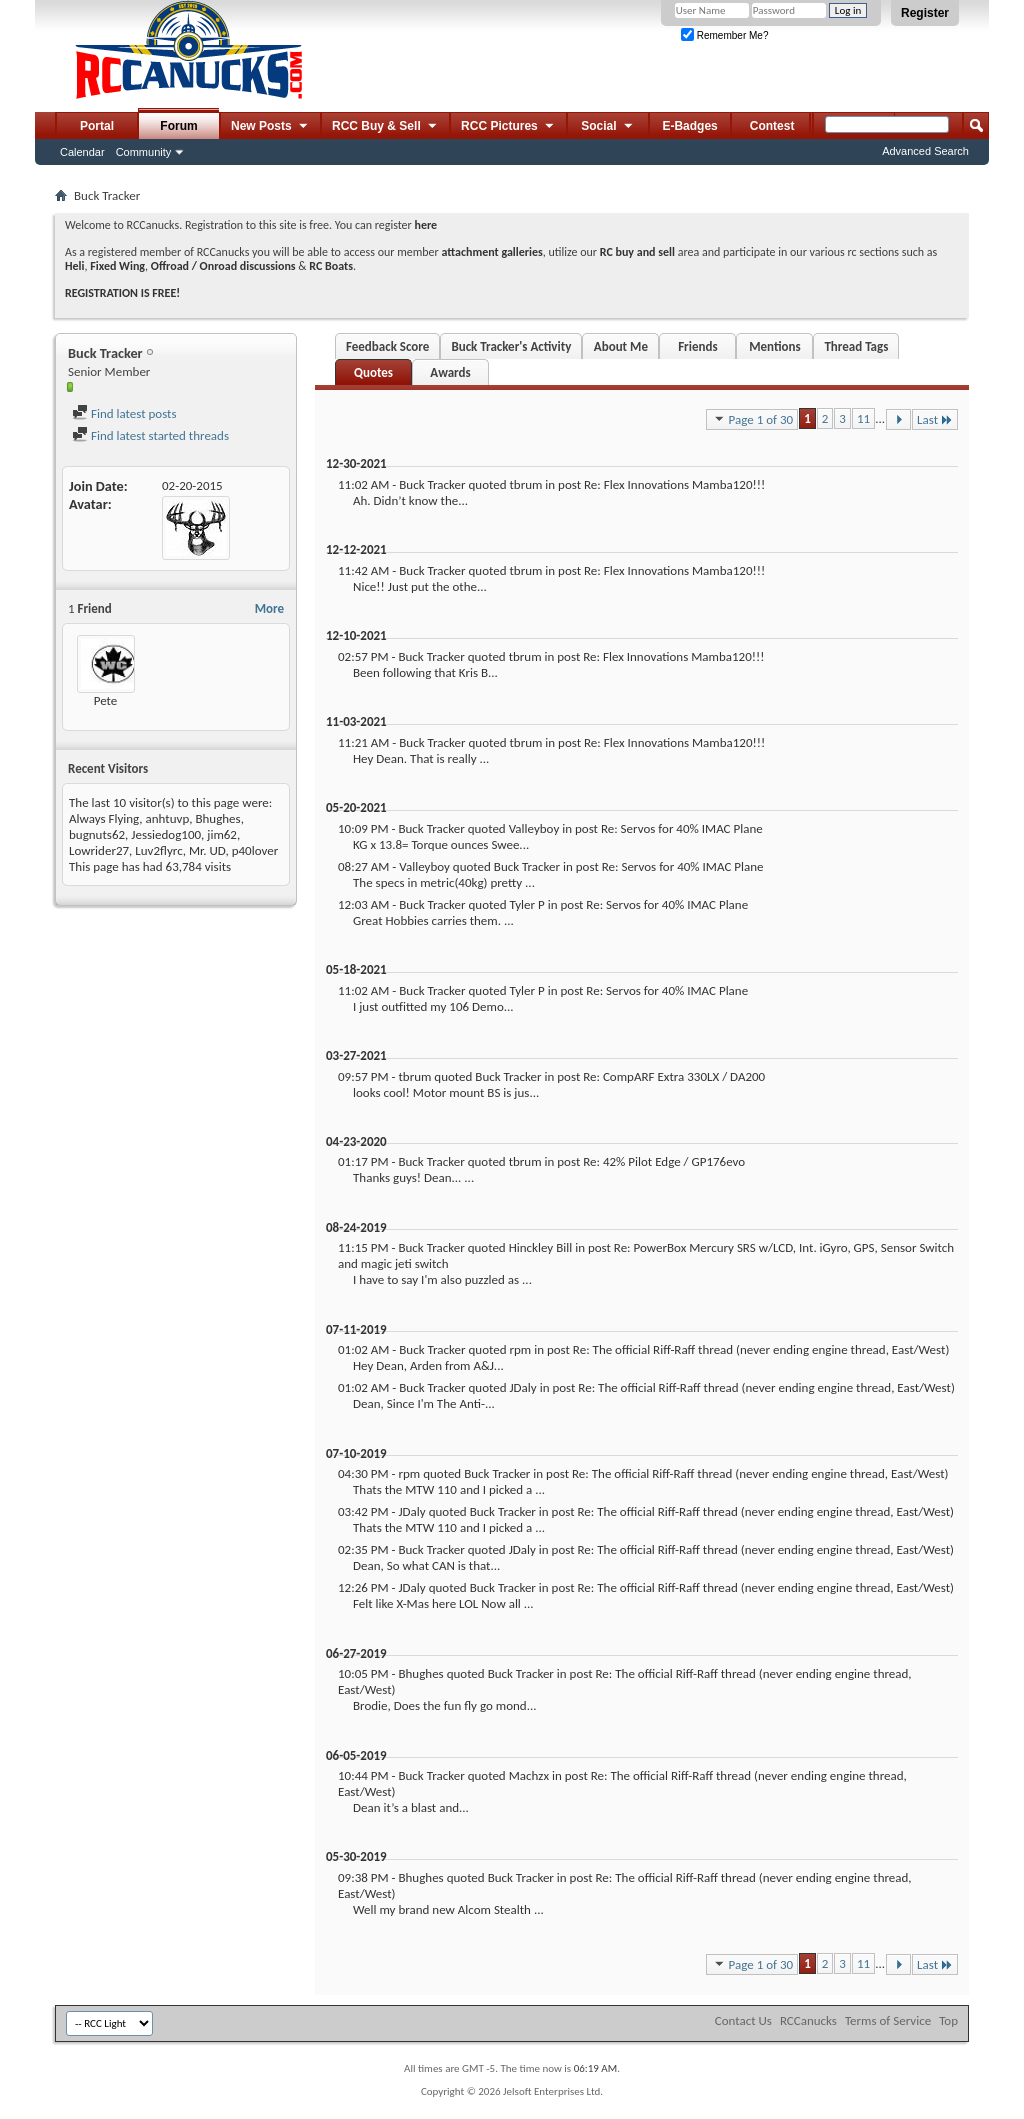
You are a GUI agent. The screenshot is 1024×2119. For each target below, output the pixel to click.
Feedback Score (387, 346)
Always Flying (104, 818)
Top (948, 2020)
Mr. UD (207, 850)
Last (935, 419)
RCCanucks (808, 2020)
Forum (178, 126)
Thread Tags (856, 346)
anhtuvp (168, 818)
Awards (450, 372)
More (269, 608)
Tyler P (526, 904)
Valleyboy (534, 828)
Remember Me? (724, 35)
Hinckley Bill (541, 1247)
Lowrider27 (99, 850)
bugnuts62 (97, 834)
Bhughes (217, 818)
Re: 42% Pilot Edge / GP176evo (664, 1161)
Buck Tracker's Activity (511, 346)
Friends (697, 346)
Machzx (529, 1775)
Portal (97, 126)
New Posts (270, 127)
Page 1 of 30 (752, 419)
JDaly (522, 1387)
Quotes (373, 372)
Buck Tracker (432, 484)
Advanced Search (925, 151)
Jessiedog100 (166, 834)
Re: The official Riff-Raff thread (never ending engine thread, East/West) (761, 1349)
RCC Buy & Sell (385, 127)
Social (608, 127)
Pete (106, 700)
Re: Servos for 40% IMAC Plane (682, 828)
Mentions (775, 346)
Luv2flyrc (158, 850)
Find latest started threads (150, 435)
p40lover (255, 850)
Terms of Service (888, 2020)
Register (925, 13)
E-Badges (689, 126)
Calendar (82, 152)
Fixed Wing (117, 266)
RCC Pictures (508, 127)
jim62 (222, 834)
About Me (621, 346)
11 (863, 418)
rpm (520, 1349)
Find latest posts (124, 413)
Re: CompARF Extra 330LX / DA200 (674, 1076)
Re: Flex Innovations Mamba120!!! (674, 484)
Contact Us (743, 2020)
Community (144, 152)
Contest (772, 126)
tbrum (525, 484)
